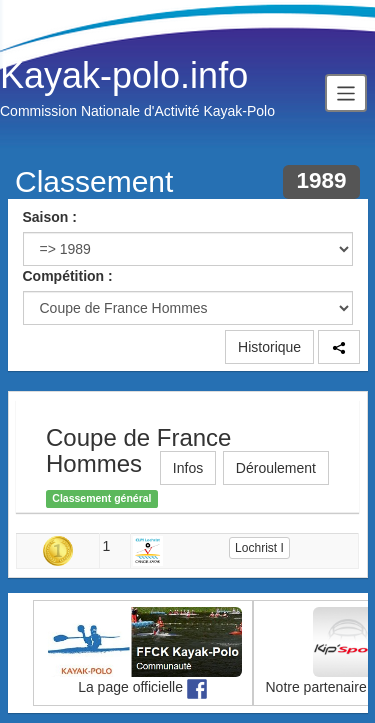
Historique (269, 347)
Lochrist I (259, 548)
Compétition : (68, 276)
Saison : (50, 217)
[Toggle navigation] (346, 92)
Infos (188, 468)
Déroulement (276, 468)
